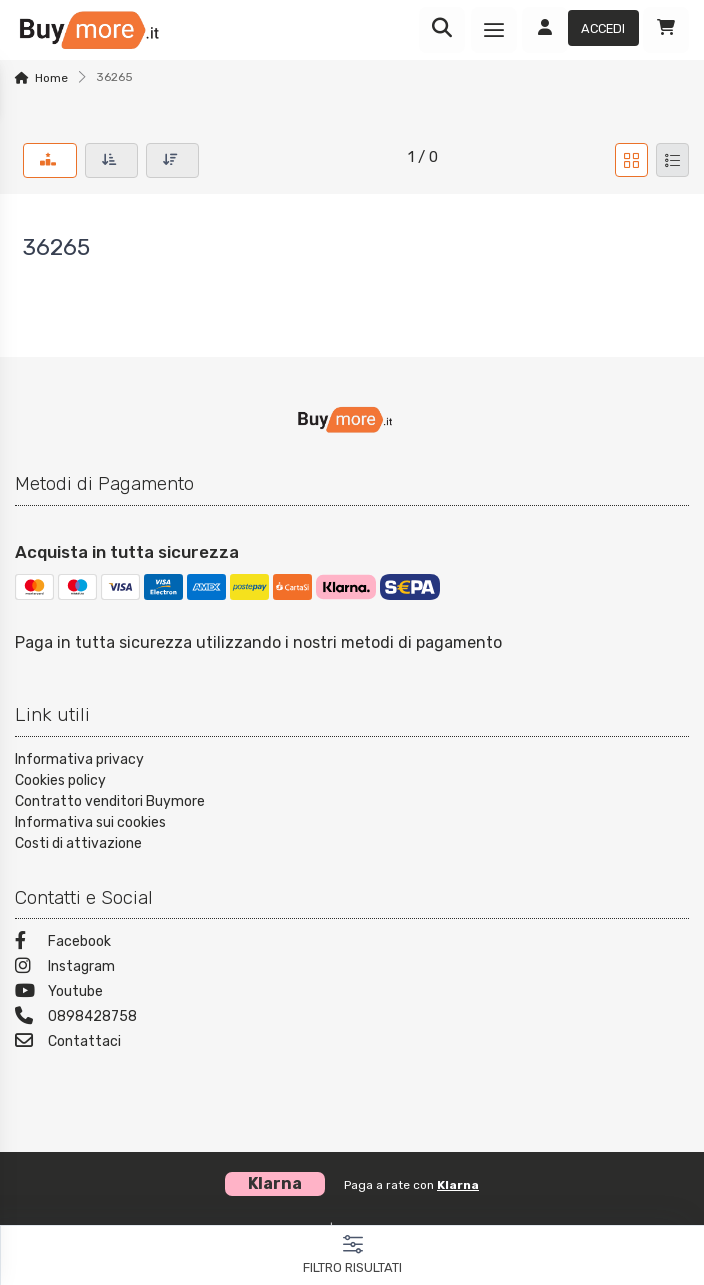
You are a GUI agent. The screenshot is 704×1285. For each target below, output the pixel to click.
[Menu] (494, 30)
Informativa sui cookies (90, 822)
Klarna (458, 1185)
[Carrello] (666, 30)
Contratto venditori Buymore (110, 801)
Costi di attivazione (78, 843)
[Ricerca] (442, 30)
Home (51, 78)
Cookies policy (60, 780)
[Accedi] (580, 30)
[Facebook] (352, 943)
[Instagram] (352, 968)
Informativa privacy (79, 759)
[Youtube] (352, 993)
